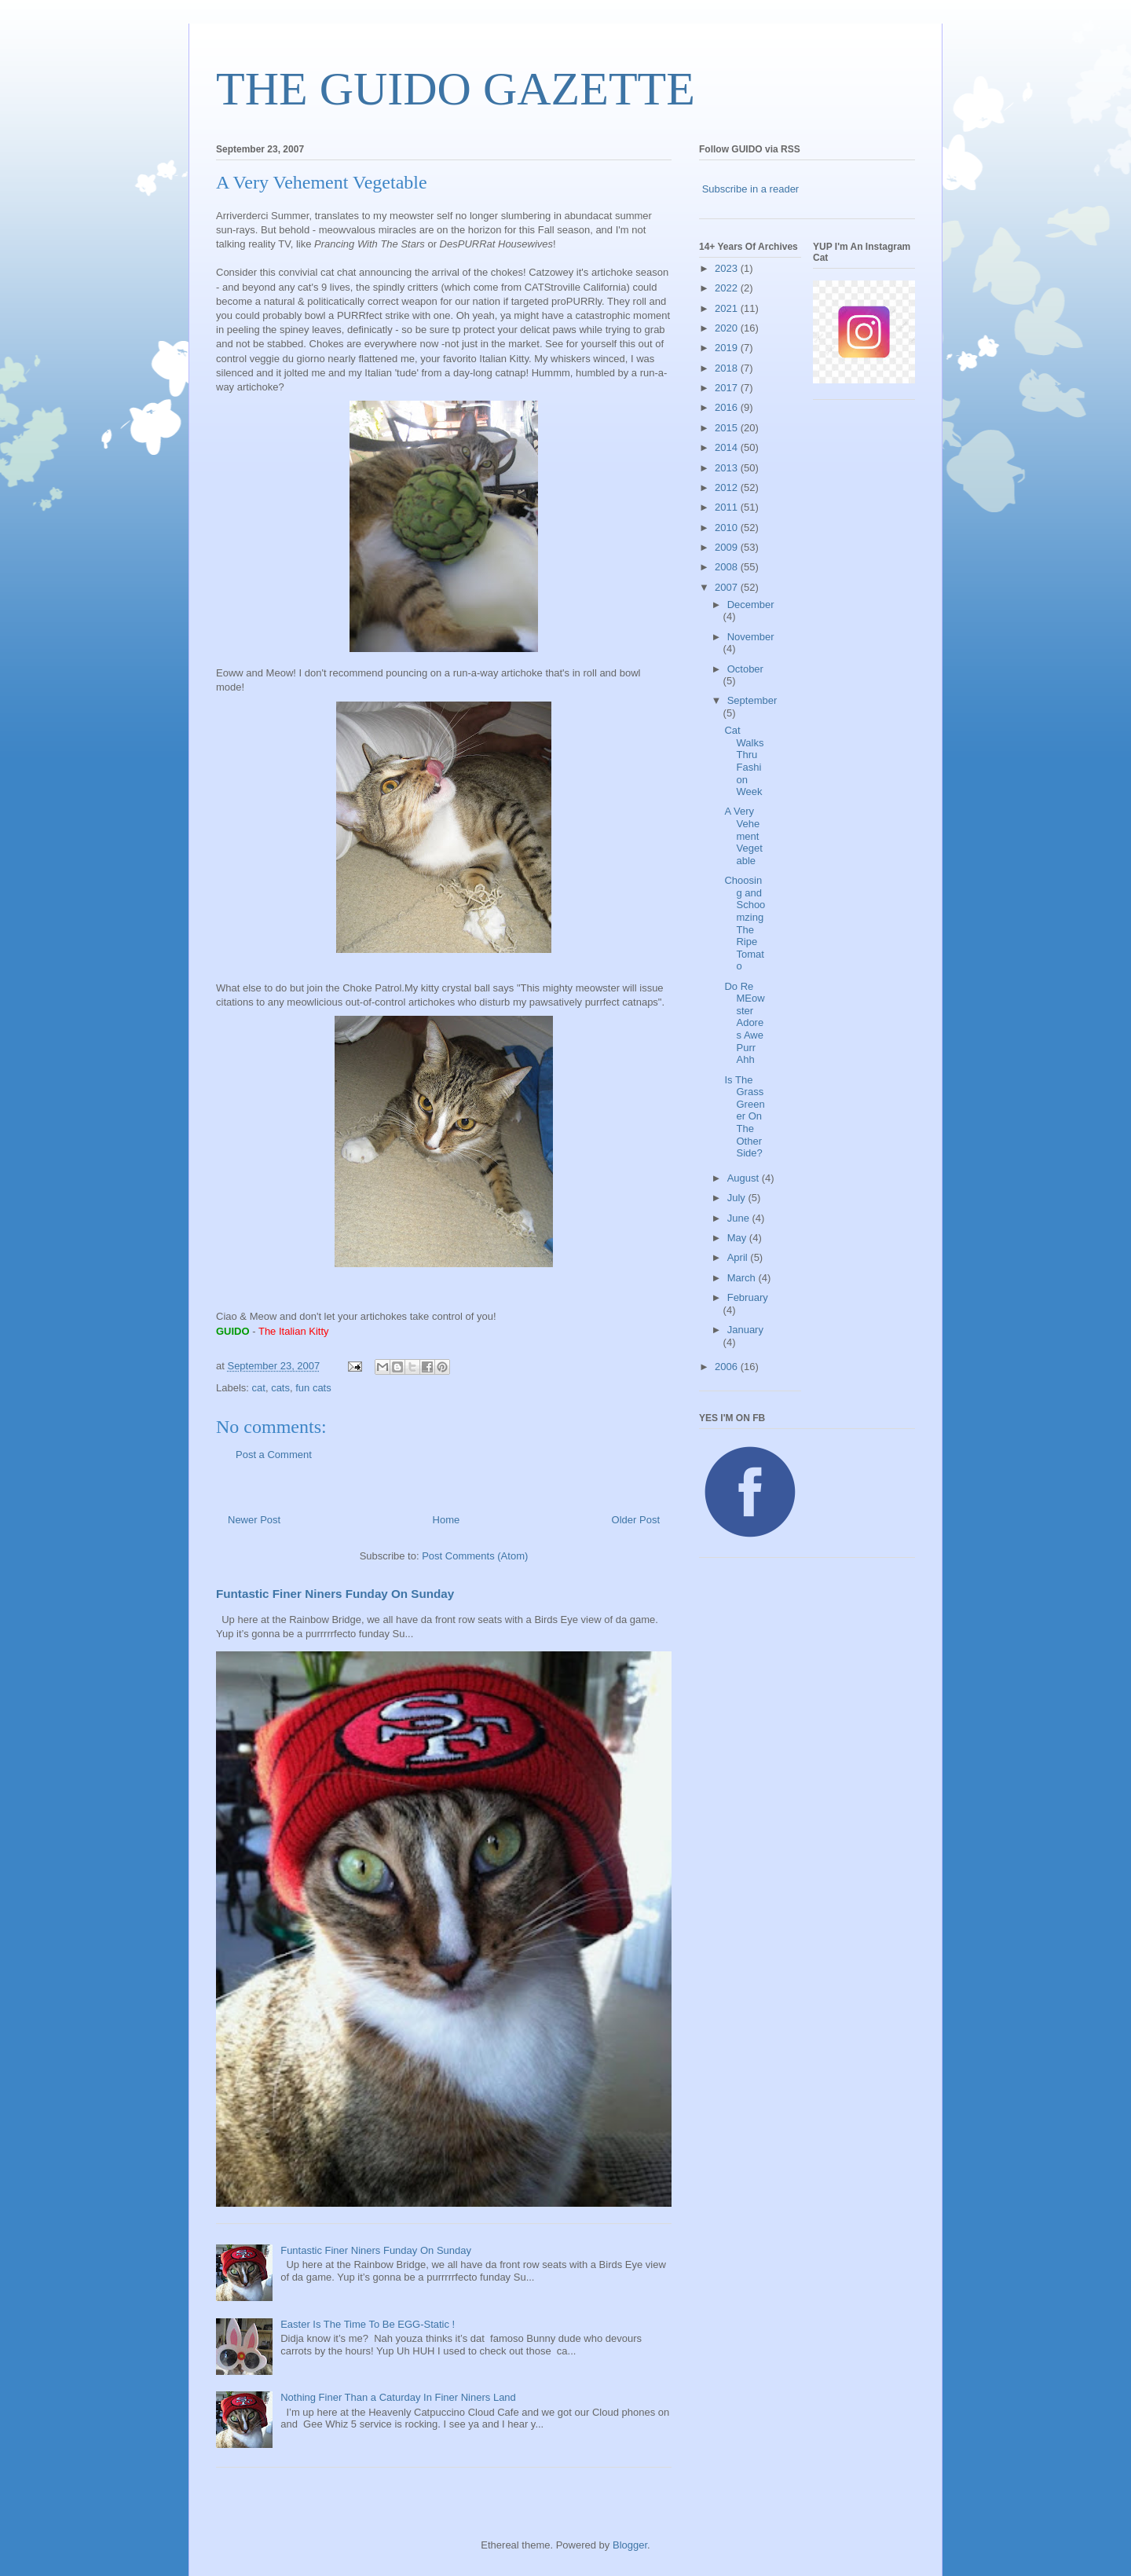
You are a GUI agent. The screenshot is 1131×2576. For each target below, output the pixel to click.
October (745, 669)
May (738, 1238)
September (752, 700)
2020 (728, 328)
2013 (728, 468)
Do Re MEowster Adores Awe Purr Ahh (744, 1023)
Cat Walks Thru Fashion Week (743, 760)
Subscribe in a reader (751, 189)
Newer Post (254, 1520)
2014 (728, 447)
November (750, 637)
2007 (728, 587)
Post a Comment (274, 1454)
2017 (728, 388)
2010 (728, 527)
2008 (728, 567)
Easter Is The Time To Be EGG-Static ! (367, 2324)
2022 (728, 288)
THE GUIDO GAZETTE (455, 89)
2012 (728, 487)
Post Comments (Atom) (475, 1556)
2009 (728, 547)
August (744, 1178)
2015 (728, 428)
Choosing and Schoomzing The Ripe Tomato (744, 923)
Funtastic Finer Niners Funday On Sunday (335, 1593)
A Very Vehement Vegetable (743, 835)
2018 (728, 368)
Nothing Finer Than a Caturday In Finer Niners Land (398, 2397)
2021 (728, 308)
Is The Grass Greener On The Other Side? (744, 1117)
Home (446, 1520)
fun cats (313, 1388)
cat (258, 1388)
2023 (728, 268)
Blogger (630, 2545)
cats (280, 1388)
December (750, 604)
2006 (728, 1366)
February (747, 1297)
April (739, 1257)
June (739, 1218)
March (743, 1278)
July (738, 1198)
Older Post (636, 1520)
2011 (728, 507)
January (745, 1330)
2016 (728, 407)
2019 (728, 348)
